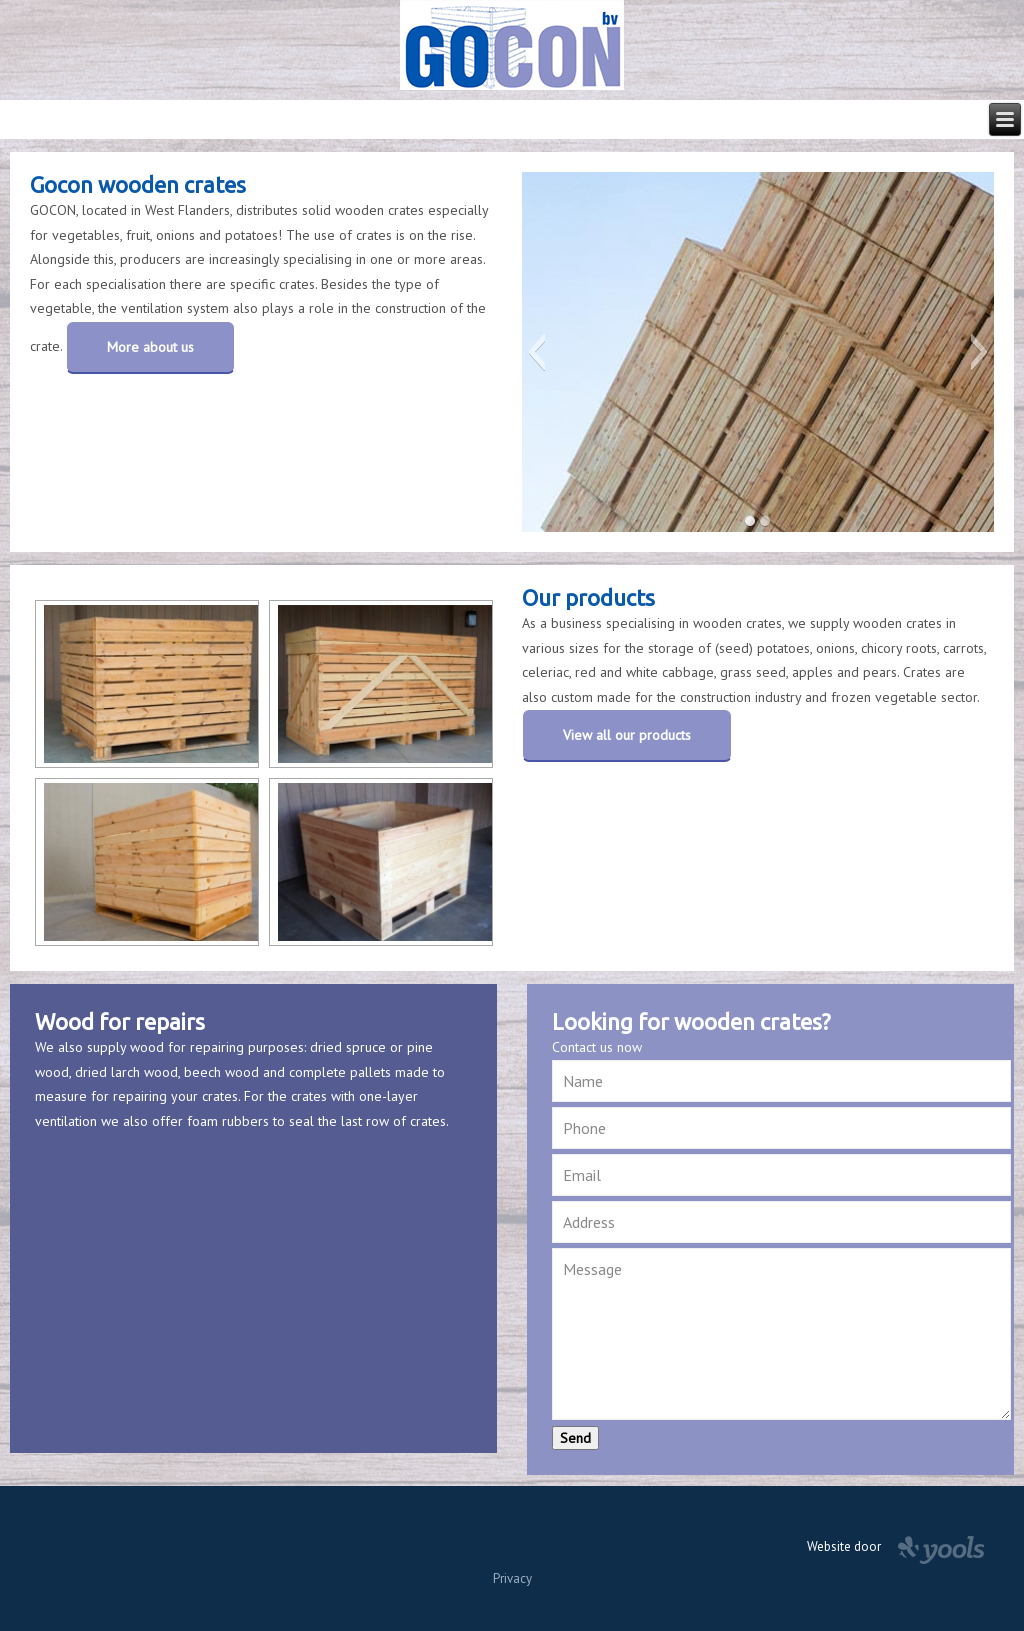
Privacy (512, 1578)
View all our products (627, 735)
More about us (150, 347)
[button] (536, 352)
